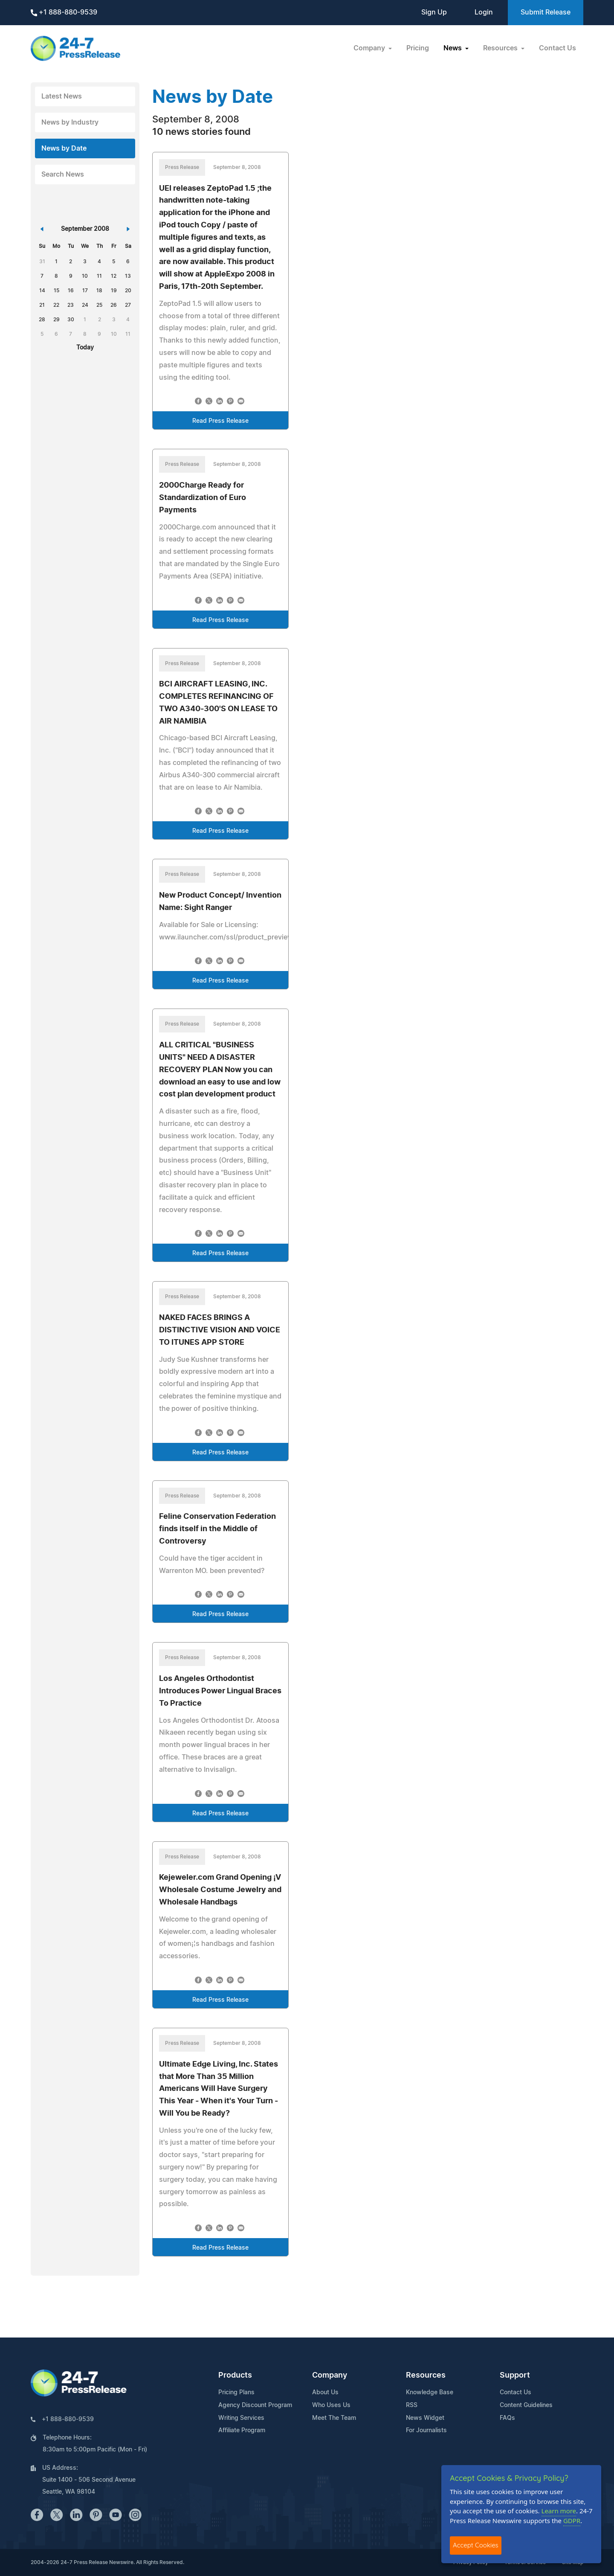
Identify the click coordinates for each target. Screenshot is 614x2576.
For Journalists (426, 2431)
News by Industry (69, 122)
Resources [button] (501, 48)
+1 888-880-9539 (64, 12)
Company (329, 2375)
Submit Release (546, 12)
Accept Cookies (475, 2545)
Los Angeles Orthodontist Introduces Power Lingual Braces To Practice (220, 1691)
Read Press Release (220, 421)
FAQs (507, 2418)
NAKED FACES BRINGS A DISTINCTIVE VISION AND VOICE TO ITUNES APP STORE (219, 1330)
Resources (426, 2375)
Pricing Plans (236, 2393)
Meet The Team (334, 2418)
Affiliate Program (241, 2431)
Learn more (559, 2510)
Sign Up (434, 12)
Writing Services (241, 2418)
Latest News (61, 96)
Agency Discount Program (255, 2405)
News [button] (453, 48)
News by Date (64, 148)
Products (235, 2375)
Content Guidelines (526, 2405)
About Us (325, 2393)
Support (515, 2375)
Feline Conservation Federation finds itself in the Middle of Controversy (217, 1529)
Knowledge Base (429, 2393)
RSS (411, 2405)
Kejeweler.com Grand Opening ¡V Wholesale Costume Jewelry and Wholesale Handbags (220, 1890)
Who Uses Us (331, 2405)
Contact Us (557, 48)
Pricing (417, 48)
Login (484, 12)
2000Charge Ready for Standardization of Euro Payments (202, 498)
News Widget (425, 2418)
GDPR (571, 2520)
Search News (62, 174)
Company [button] (370, 48)
